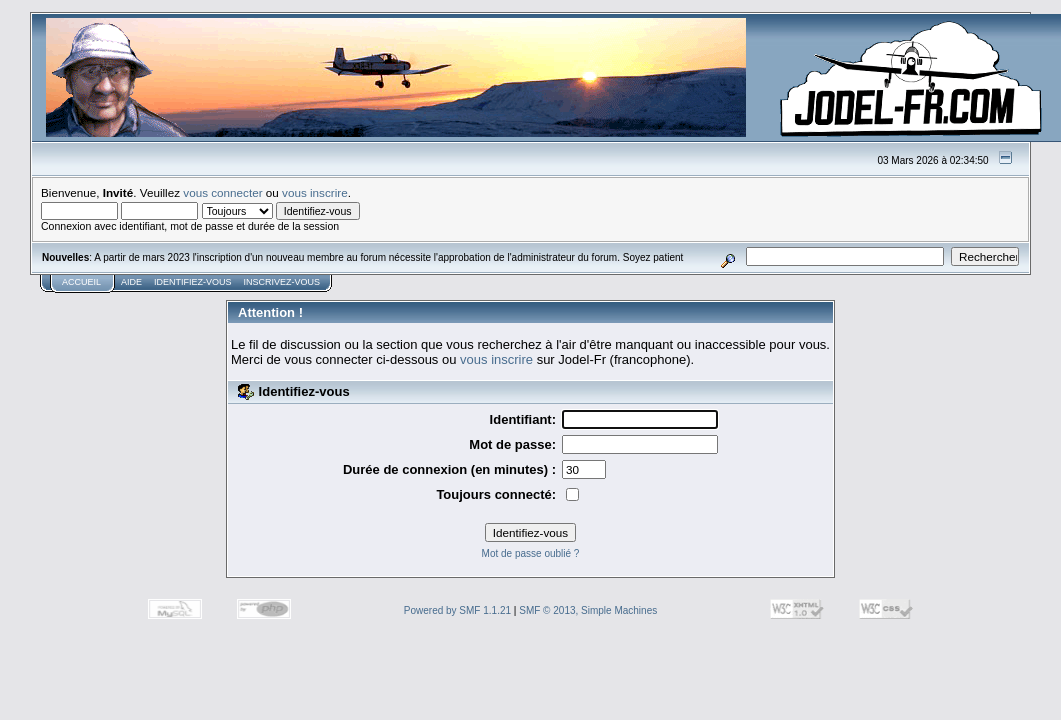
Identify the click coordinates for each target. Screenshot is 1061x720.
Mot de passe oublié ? (531, 553)
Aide (131, 282)
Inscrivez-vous (282, 282)
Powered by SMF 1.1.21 (457, 610)
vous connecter (222, 192)
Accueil (81, 282)
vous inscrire (315, 192)
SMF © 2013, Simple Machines (588, 610)
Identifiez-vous (193, 282)
